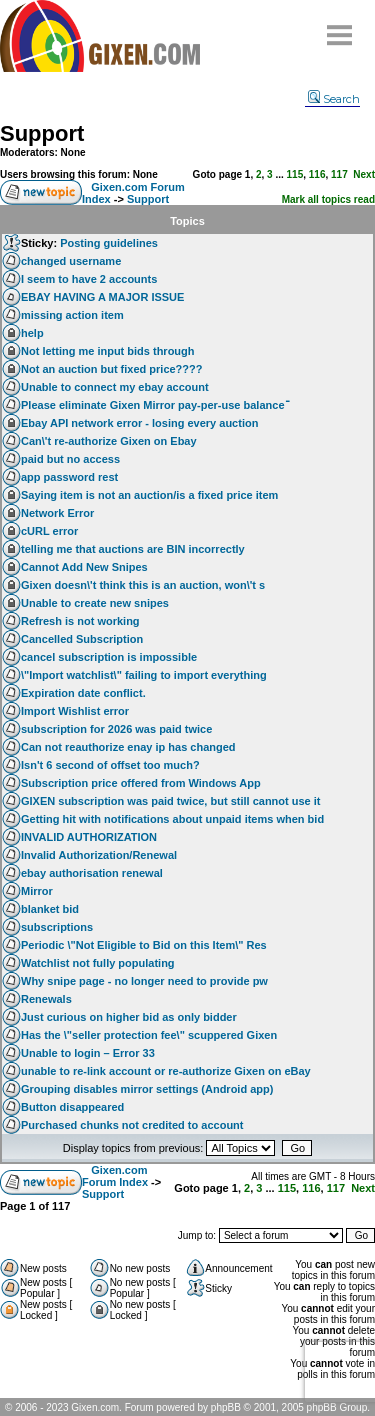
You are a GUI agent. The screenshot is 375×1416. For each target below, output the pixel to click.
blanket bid (50, 909)
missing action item (72, 315)
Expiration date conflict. (83, 693)
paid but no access (70, 459)
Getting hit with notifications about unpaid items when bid (172, 819)
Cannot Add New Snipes (84, 567)
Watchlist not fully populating (98, 963)
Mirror (37, 891)
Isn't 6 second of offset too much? (110, 765)
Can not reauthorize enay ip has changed (128, 747)
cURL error (49, 531)
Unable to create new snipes (95, 603)
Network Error (57, 513)
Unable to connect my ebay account (115, 387)
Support (42, 133)
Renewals (46, 999)
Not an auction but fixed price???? (112, 369)
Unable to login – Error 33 (88, 1053)
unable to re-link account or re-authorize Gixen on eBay (166, 1071)
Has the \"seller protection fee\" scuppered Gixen (149, 1035)
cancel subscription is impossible (109, 657)
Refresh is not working (80, 621)
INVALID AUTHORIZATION (89, 837)
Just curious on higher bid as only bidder (129, 1017)
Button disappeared (72, 1107)
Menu (340, 27)
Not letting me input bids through (108, 351)
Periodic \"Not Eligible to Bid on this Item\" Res (144, 945)
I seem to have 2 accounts (89, 279)
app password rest (69, 477)
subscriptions (57, 927)
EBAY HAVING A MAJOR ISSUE (102, 297)
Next (364, 174)
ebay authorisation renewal (92, 873)
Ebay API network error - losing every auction (139, 423)
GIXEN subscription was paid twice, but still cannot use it (171, 801)
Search (334, 99)
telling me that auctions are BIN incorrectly (133, 549)
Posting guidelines (109, 243)
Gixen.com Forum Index (115, 1176)
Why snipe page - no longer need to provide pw (144, 981)
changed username (71, 261)
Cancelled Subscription (82, 639)
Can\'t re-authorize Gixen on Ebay (109, 441)
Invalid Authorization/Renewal (99, 855)
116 (317, 174)
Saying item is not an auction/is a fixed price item (149, 495)
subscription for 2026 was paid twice (116, 729)
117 (339, 174)
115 (295, 174)
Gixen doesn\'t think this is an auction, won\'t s (143, 585)
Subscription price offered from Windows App (141, 783)
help (32, 333)
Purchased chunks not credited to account (132, 1125)
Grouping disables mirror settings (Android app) (147, 1089)
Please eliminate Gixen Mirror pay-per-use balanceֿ (153, 405)
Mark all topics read (328, 199)
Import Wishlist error (75, 711)
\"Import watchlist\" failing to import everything (144, 675)
